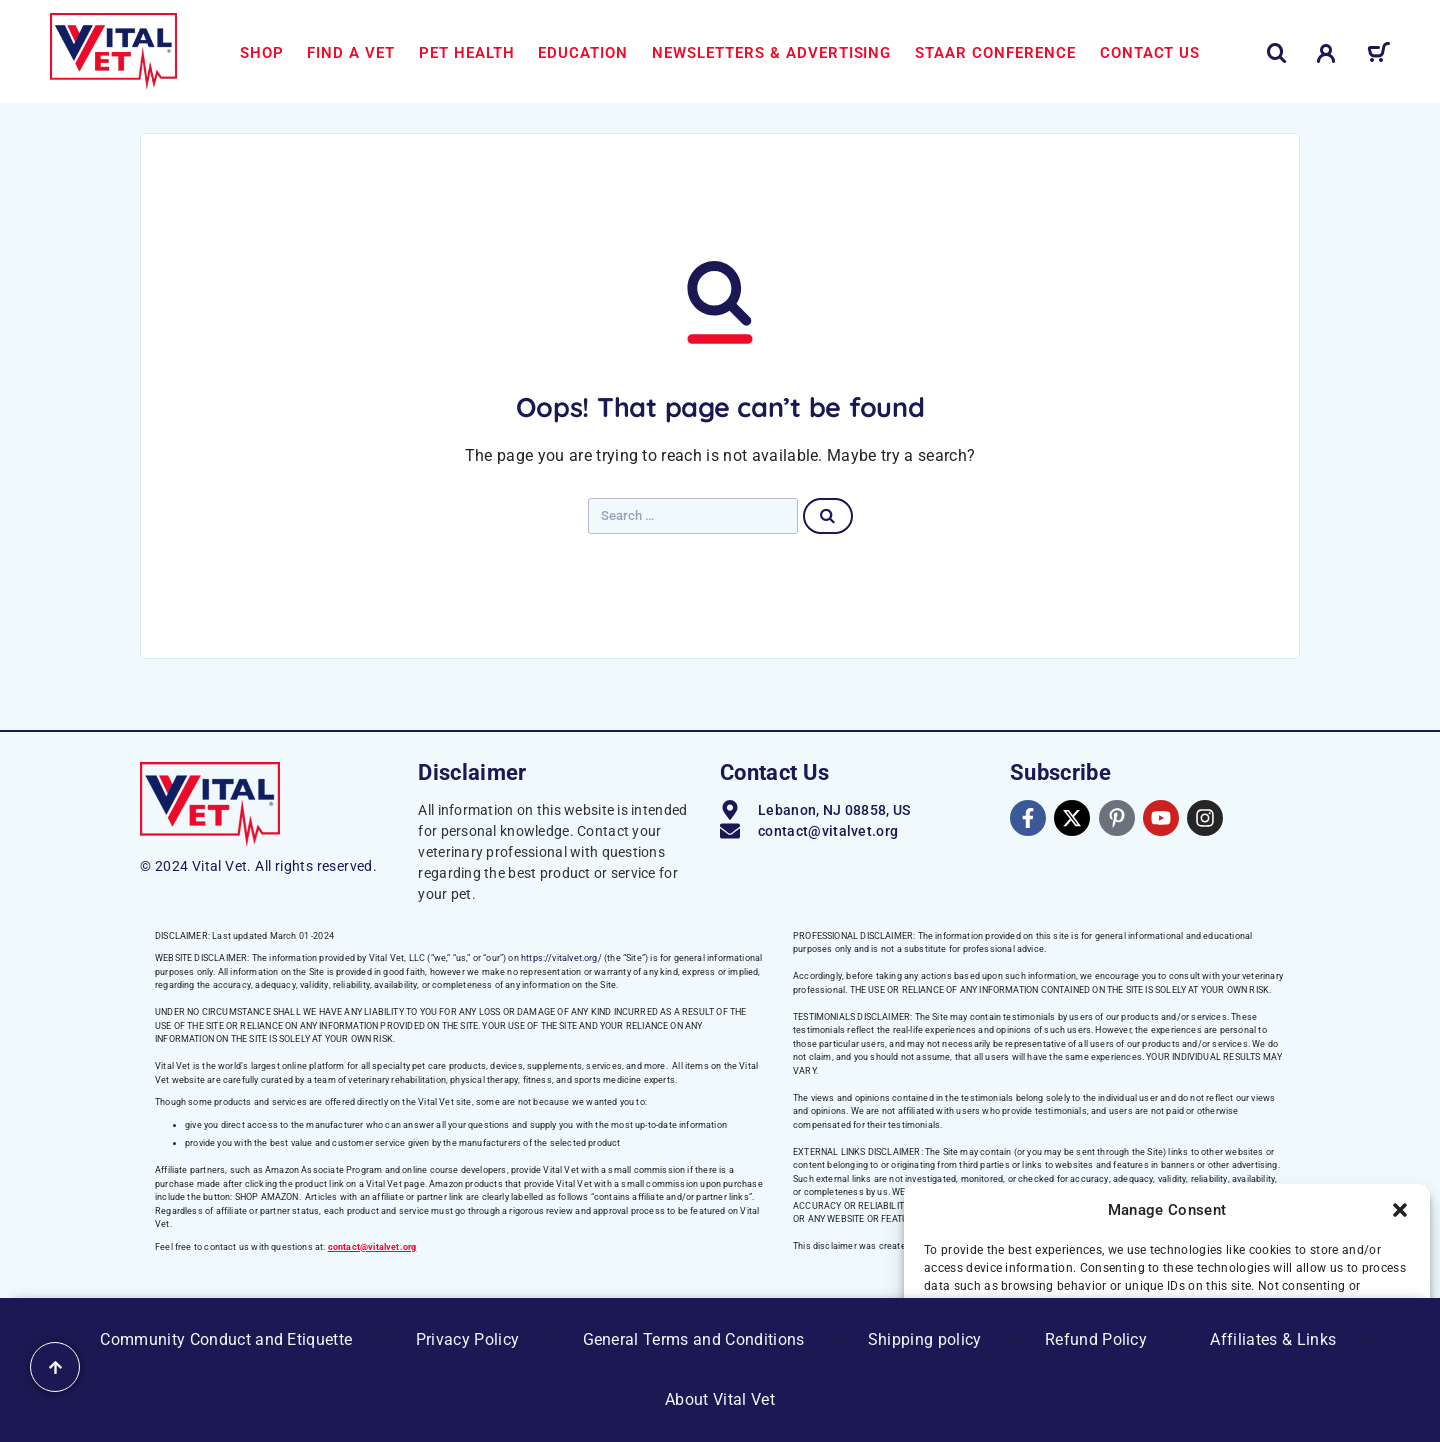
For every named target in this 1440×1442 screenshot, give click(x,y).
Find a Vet (351, 53)
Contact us (1150, 53)
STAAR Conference (995, 53)
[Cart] (1378, 56)
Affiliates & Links (1273, 1339)
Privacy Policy (467, 1339)
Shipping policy (925, 1339)
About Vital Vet (720, 1399)
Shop (262, 53)
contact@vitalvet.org (372, 1247)
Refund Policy (1096, 1339)
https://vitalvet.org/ (561, 958)
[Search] (1277, 53)
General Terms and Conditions (694, 1339)
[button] (1400, 1210)
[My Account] (1326, 53)
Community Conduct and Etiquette (226, 1339)
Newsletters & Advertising (771, 53)
